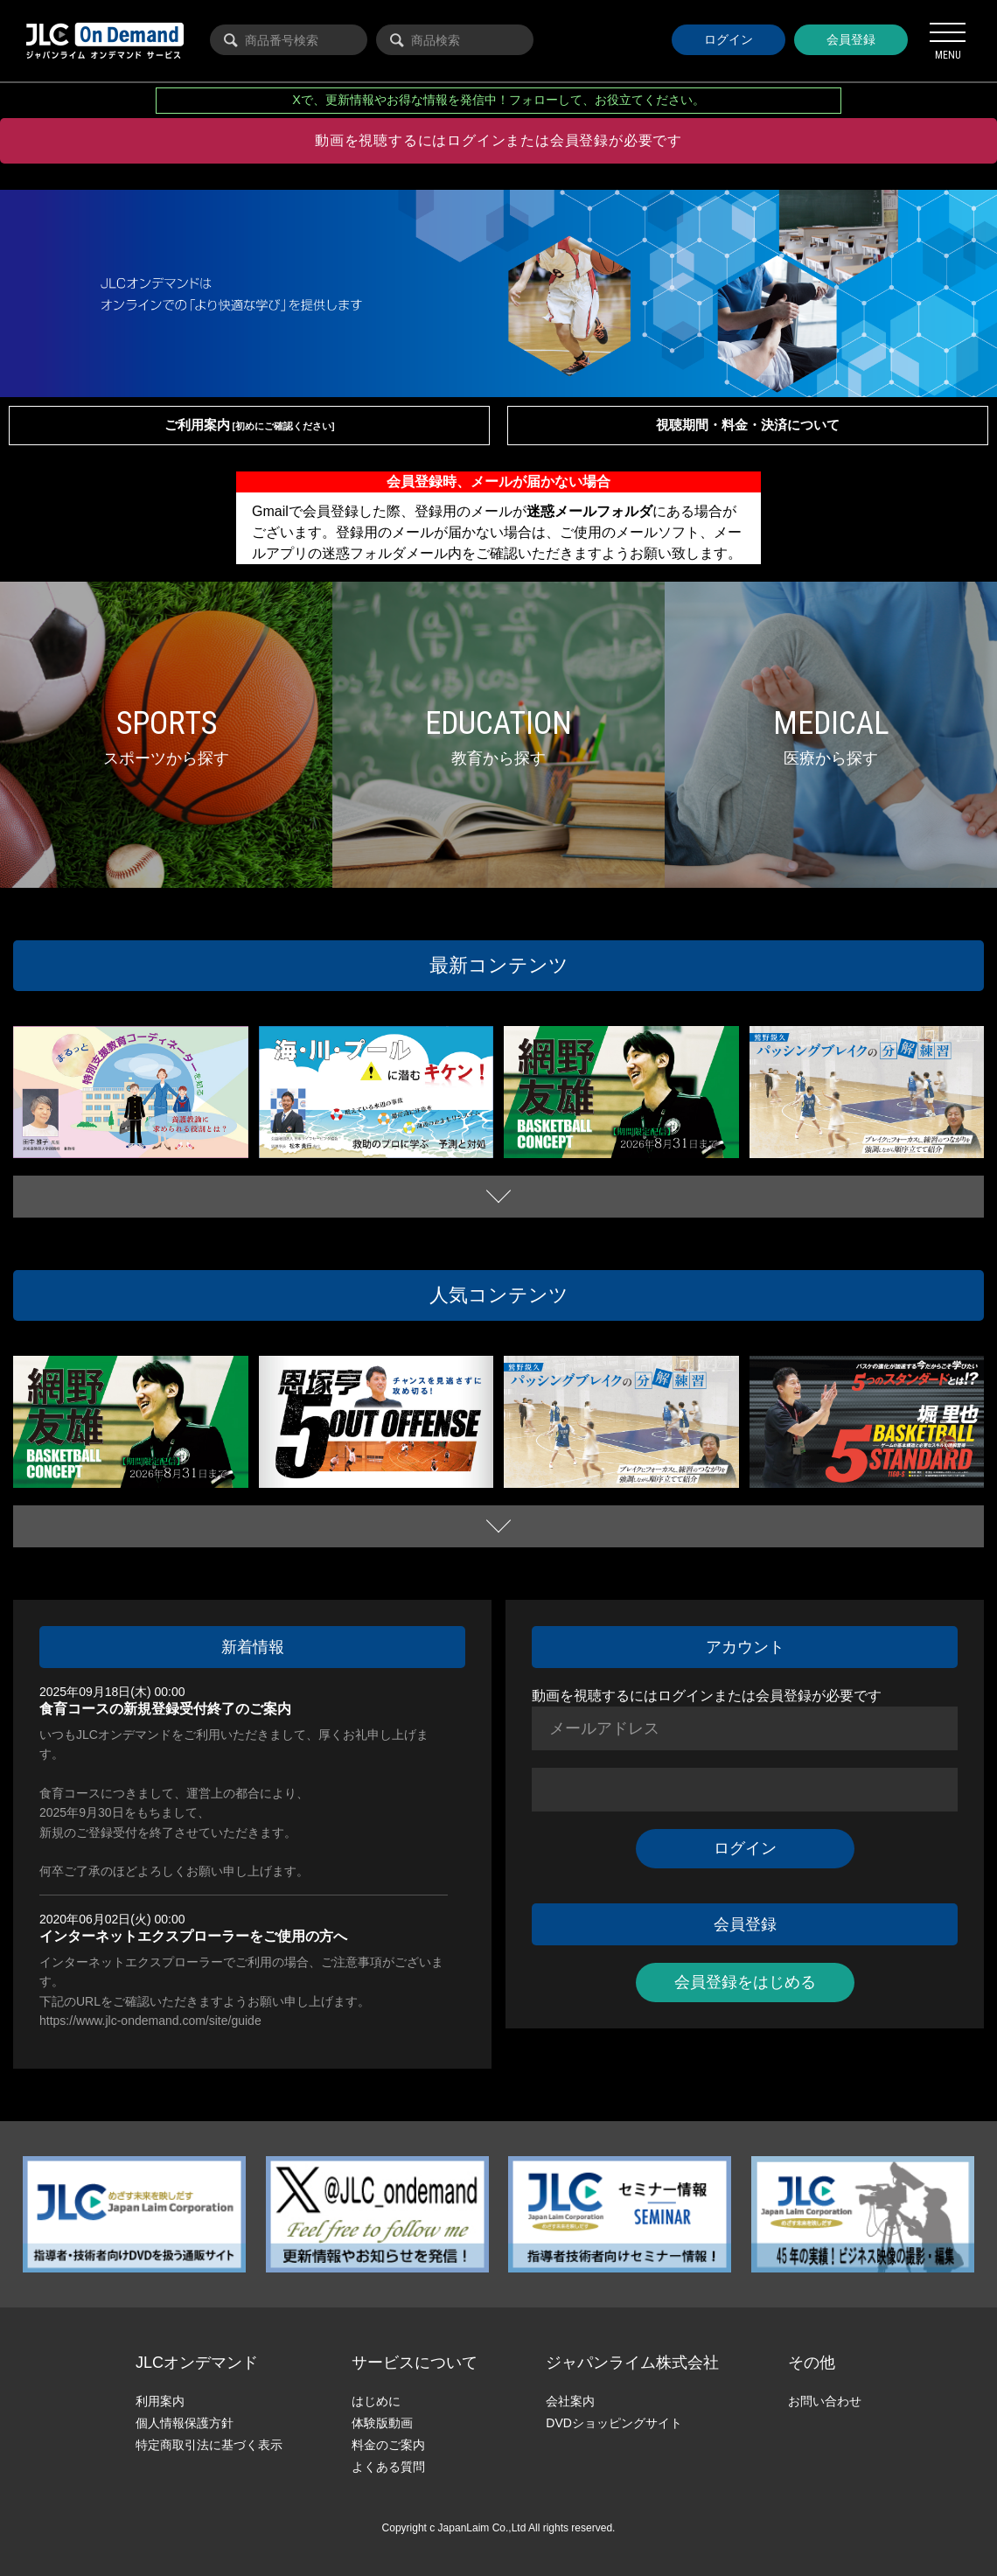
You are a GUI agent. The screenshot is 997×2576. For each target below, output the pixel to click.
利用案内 (160, 2401)
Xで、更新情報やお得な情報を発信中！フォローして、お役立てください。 (498, 100)
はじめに (376, 2401)
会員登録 (850, 39)
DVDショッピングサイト (614, 2423)
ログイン (728, 39)
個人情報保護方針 (185, 2423)
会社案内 (570, 2401)
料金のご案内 (388, 2445)
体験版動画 (382, 2423)
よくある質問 (388, 2467)
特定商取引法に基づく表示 (209, 2445)
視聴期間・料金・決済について (748, 424)
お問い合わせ (824, 2401)
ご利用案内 (249, 424)
